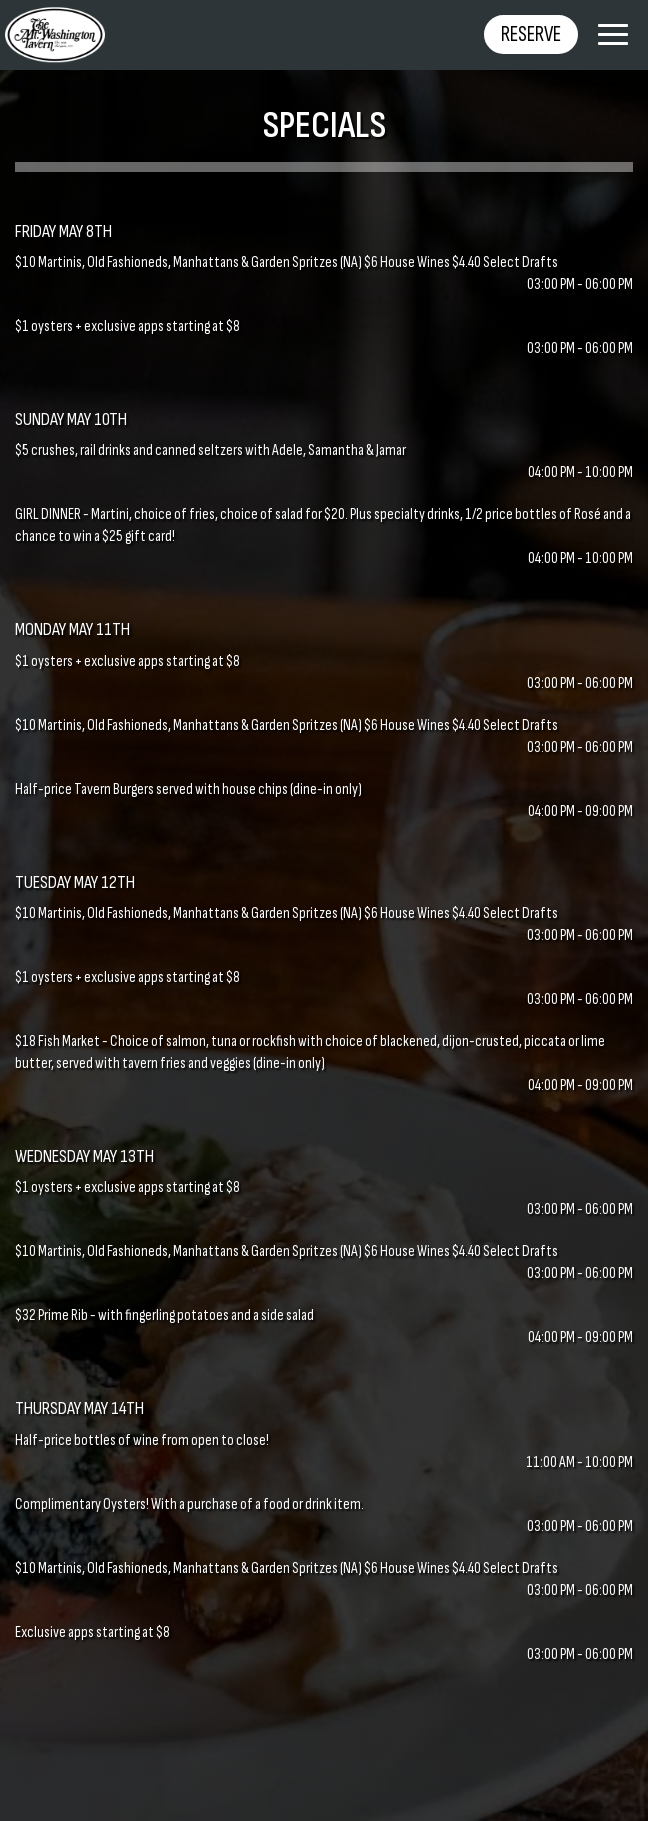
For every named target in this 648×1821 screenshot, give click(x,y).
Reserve (531, 34)
